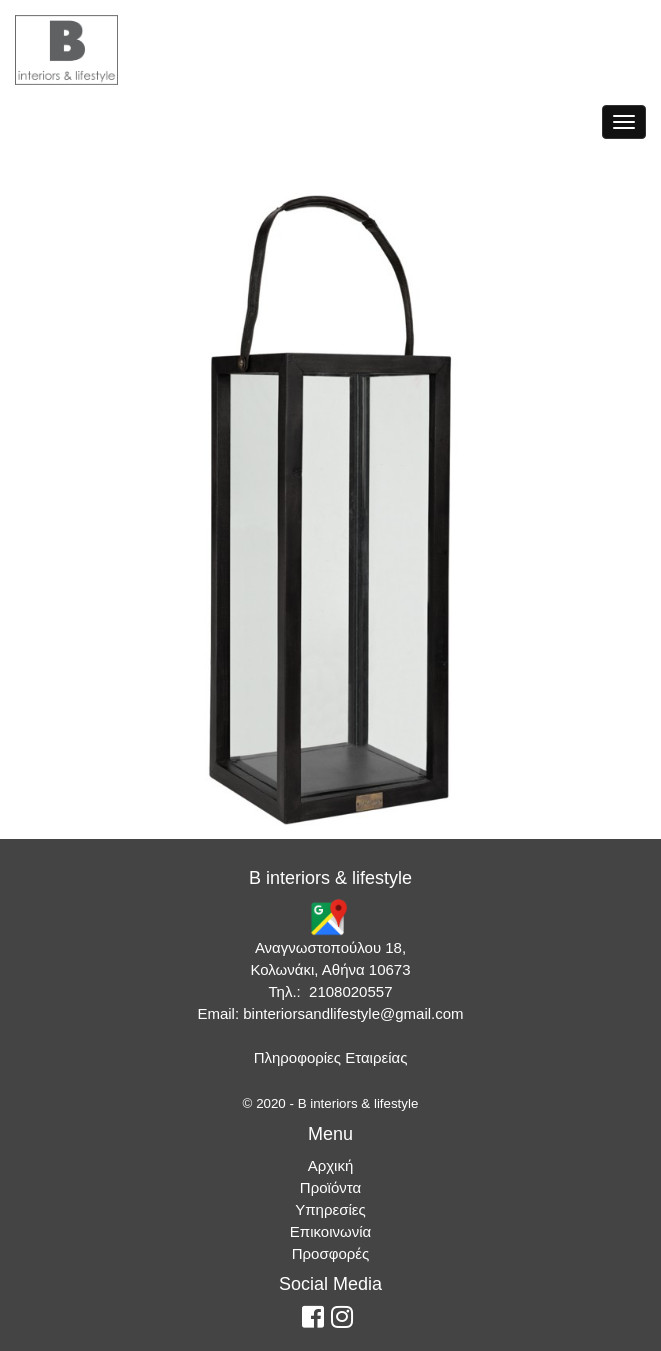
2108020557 (350, 991)
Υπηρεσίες (330, 1209)
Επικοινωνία (330, 1231)
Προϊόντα (330, 1187)
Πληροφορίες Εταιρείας (331, 1057)
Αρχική (331, 1165)
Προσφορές (330, 1253)
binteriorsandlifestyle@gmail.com (353, 1013)
